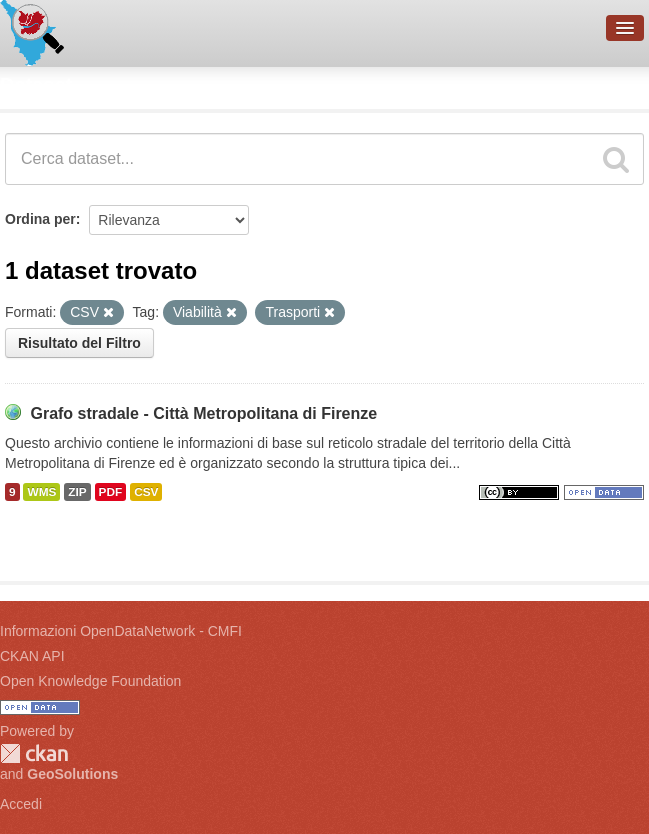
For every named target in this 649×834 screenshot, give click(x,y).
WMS (41, 492)
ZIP (77, 492)
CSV (146, 492)
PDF (111, 492)
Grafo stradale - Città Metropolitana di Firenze (203, 413)
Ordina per (40, 219)
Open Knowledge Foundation (90, 681)
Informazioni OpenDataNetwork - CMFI (121, 631)
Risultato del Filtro (79, 343)
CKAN (34, 753)
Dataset (36, 85)
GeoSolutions (72, 774)
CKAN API (32, 656)
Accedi (21, 804)
